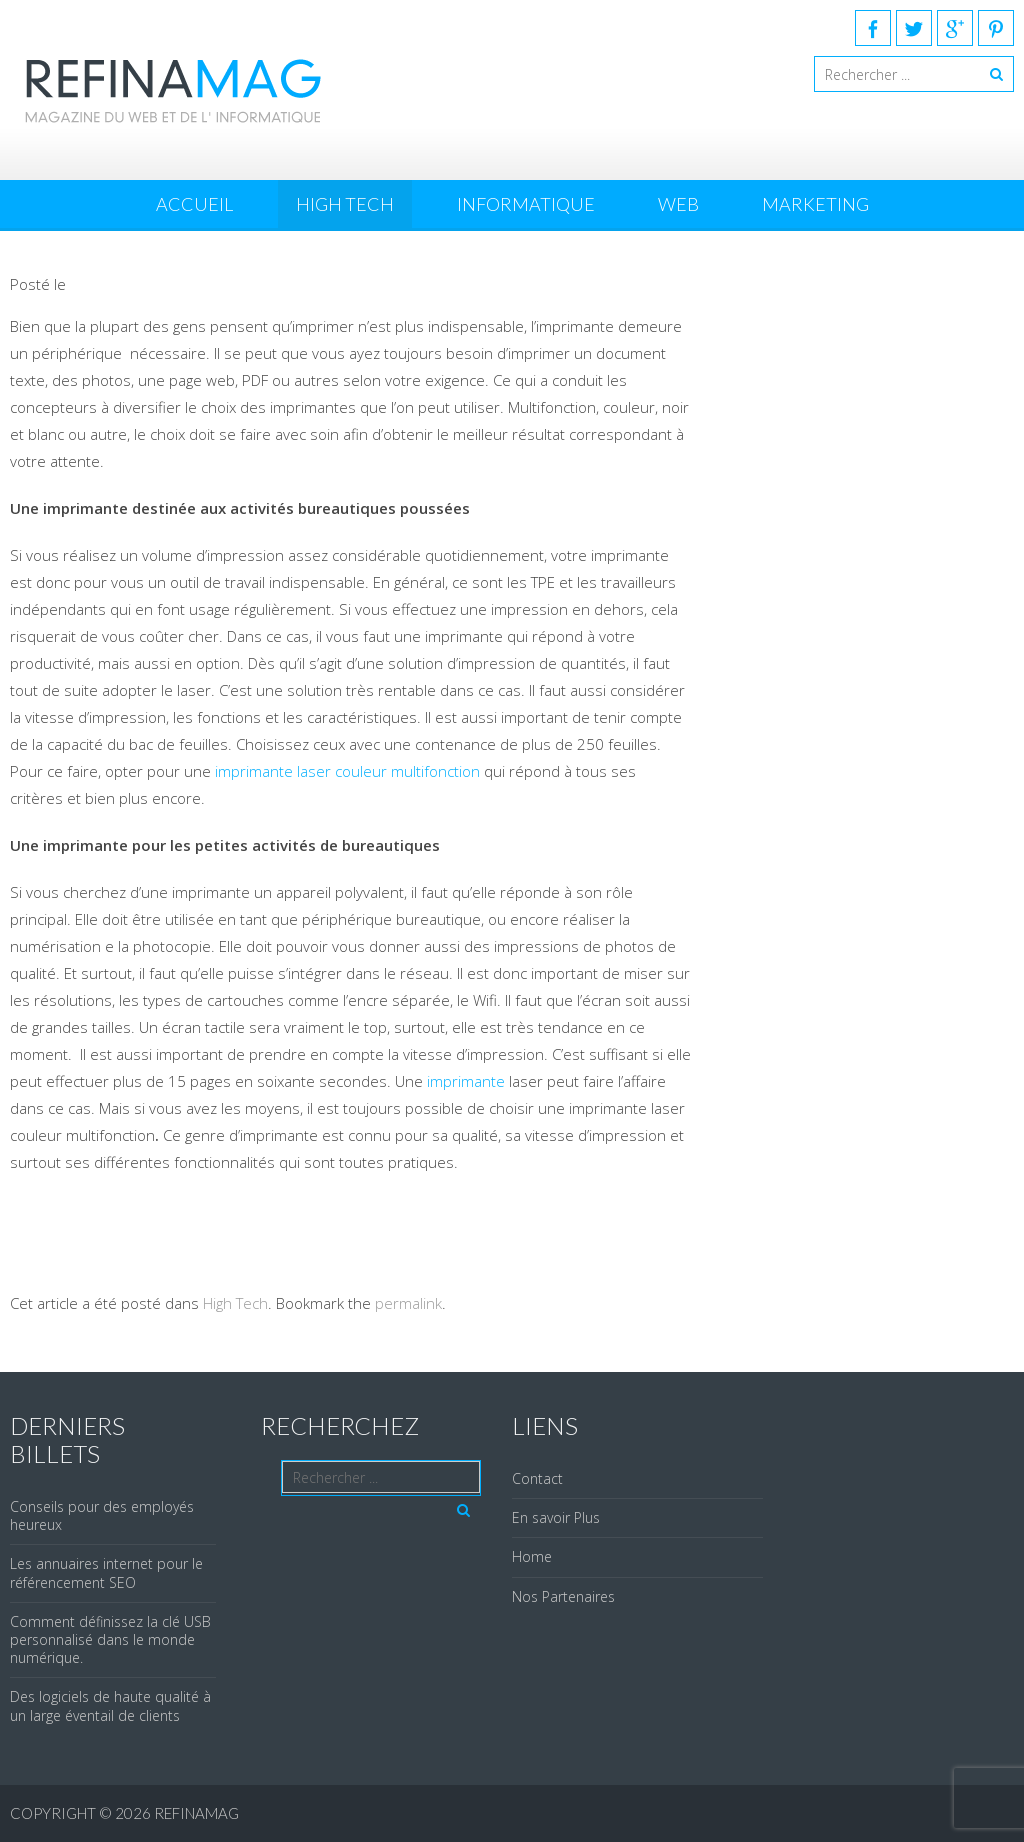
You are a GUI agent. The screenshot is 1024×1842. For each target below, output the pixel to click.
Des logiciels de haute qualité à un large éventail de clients (110, 1705)
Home (532, 1556)
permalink (408, 1303)
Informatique (526, 204)
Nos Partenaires (563, 1596)
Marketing (815, 204)
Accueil (194, 204)
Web (678, 204)
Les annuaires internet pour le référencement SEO (106, 1572)
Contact (537, 1478)
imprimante (468, 1081)
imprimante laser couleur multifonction (347, 771)
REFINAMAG (196, 1813)
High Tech (345, 204)
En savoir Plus (556, 1517)
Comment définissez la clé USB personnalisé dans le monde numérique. (110, 1639)
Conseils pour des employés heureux (102, 1515)
